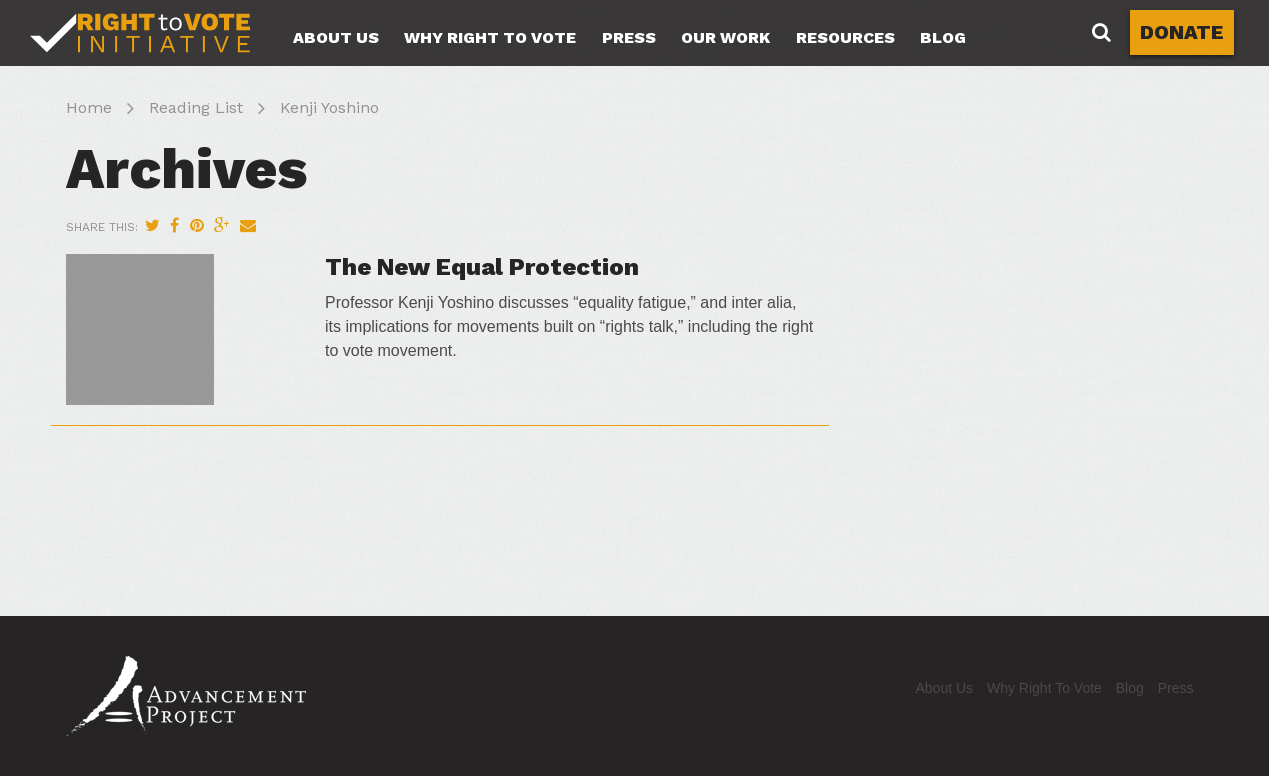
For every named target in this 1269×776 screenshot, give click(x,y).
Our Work (725, 37)
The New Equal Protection (482, 267)
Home (89, 107)
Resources (845, 37)
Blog (943, 37)
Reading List (196, 107)
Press (629, 37)
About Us (336, 37)
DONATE (1182, 32)
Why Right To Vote (490, 37)
